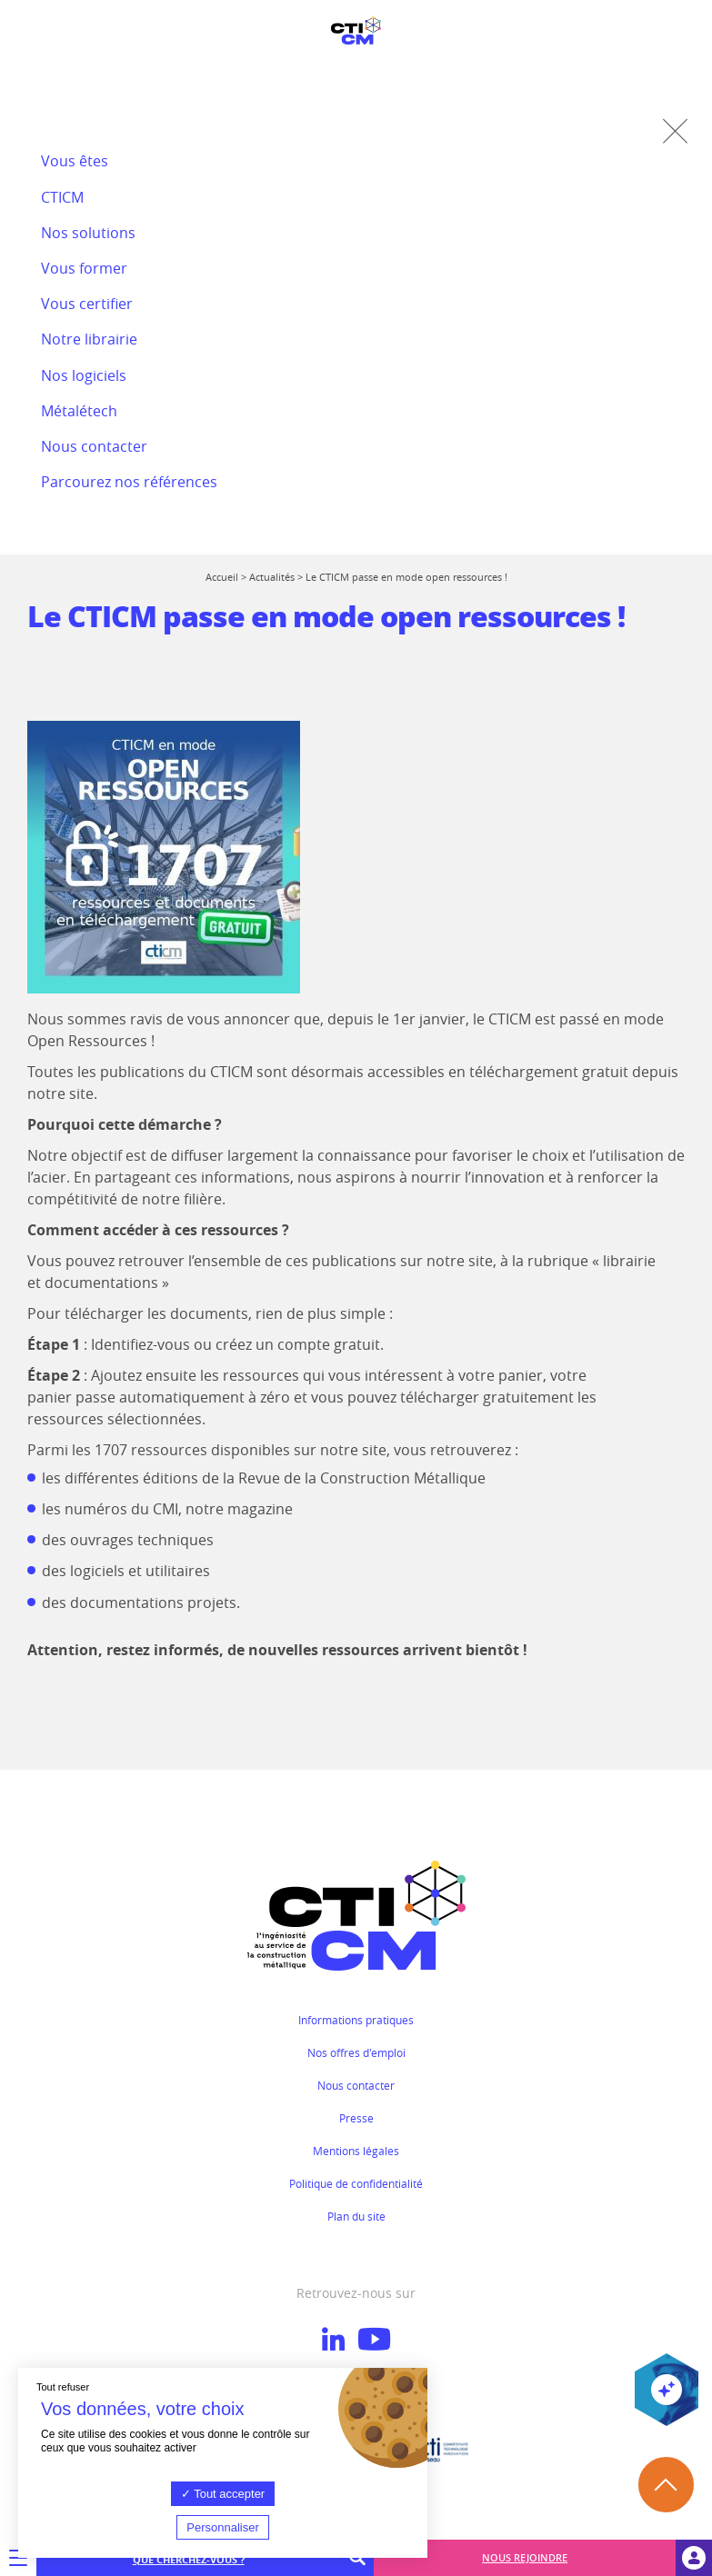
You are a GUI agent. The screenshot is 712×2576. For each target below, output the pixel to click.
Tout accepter (223, 2494)
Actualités (272, 577)
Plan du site (356, 2216)
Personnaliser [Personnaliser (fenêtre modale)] (222, 2527)
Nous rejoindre (524, 2557)
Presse (356, 2118)
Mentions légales (356, 2150)
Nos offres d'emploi (356, 2052)
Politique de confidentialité (356, 2183)
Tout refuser (62, 2386)
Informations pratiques (356, 2019)
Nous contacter (356, 2085)
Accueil (222, 577)
